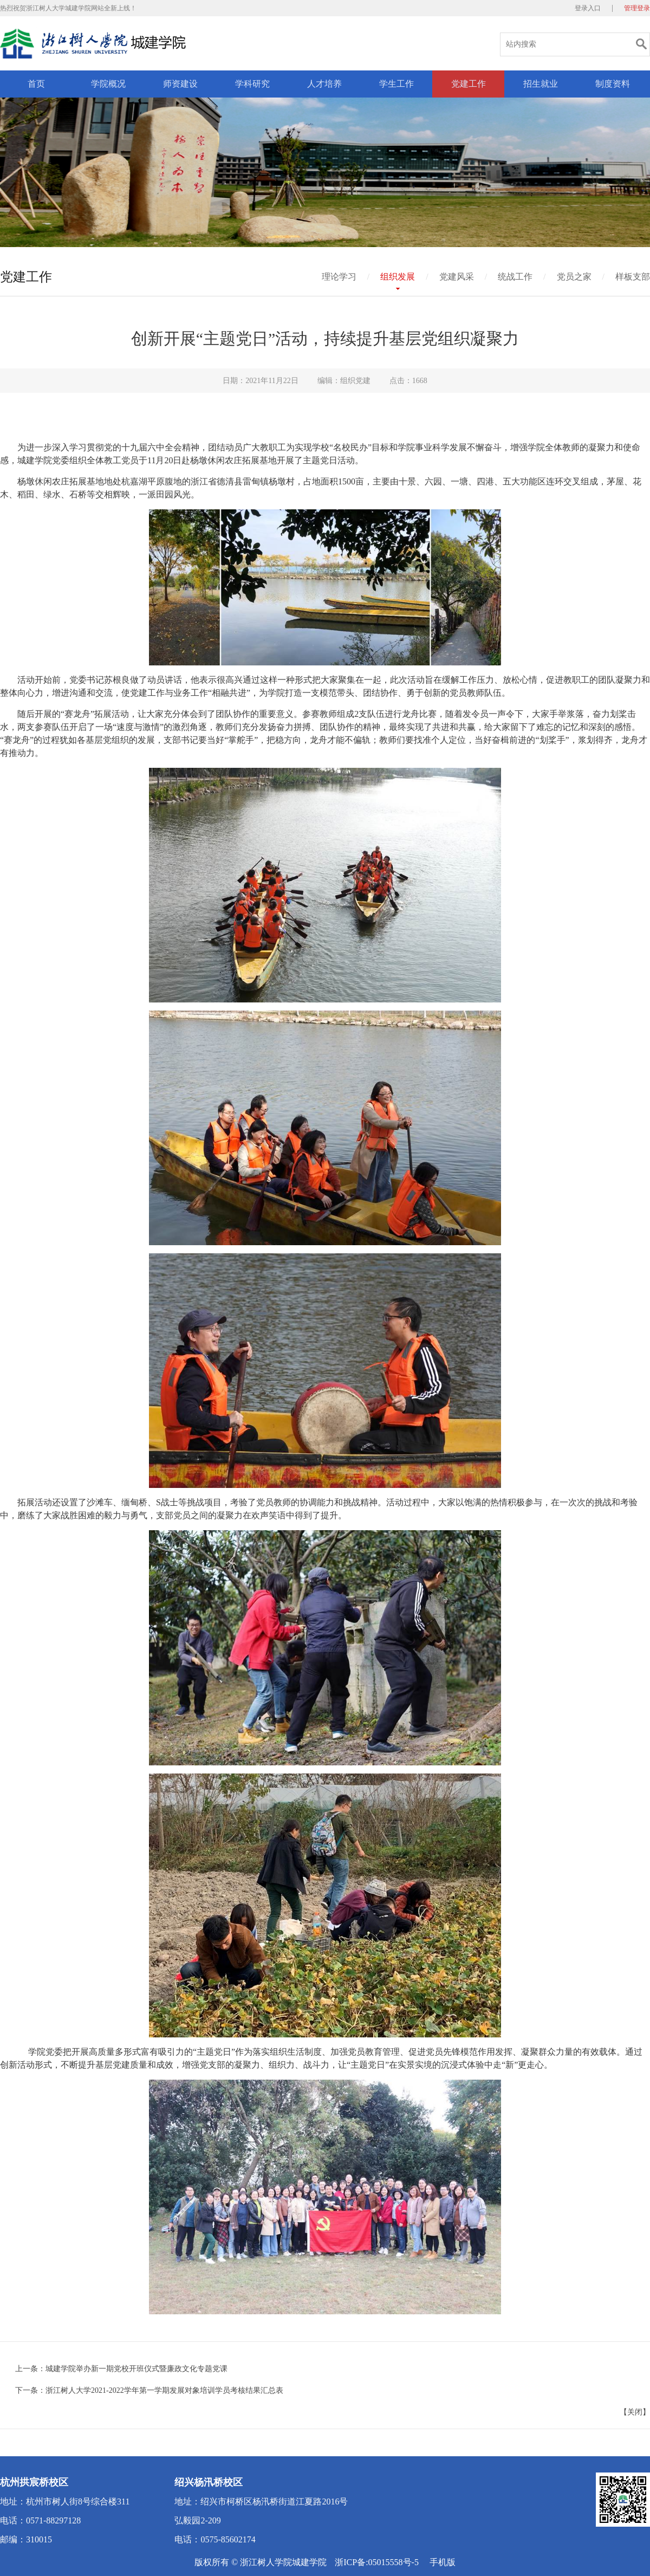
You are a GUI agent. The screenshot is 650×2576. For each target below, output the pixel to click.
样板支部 (632, 276)
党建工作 (468, 83)
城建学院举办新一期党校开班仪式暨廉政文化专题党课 (136, 2369)
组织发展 (397, 276)
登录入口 (588, 8)
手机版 (443, 2562)
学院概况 (108, 83)
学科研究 (252, 83)
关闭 (634, 2412)
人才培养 (324, 83)
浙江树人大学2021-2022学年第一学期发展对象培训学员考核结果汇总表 (164, 2390)
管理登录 (637, 8)
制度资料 (612, 83)
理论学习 (339, 276)
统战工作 (515, 276)
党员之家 (574, 276)
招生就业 (540, 83)
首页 (36, 83)
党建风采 (456, 276)
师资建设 (180, 83)
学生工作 (396, 83)
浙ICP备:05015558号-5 (377, 2562)
